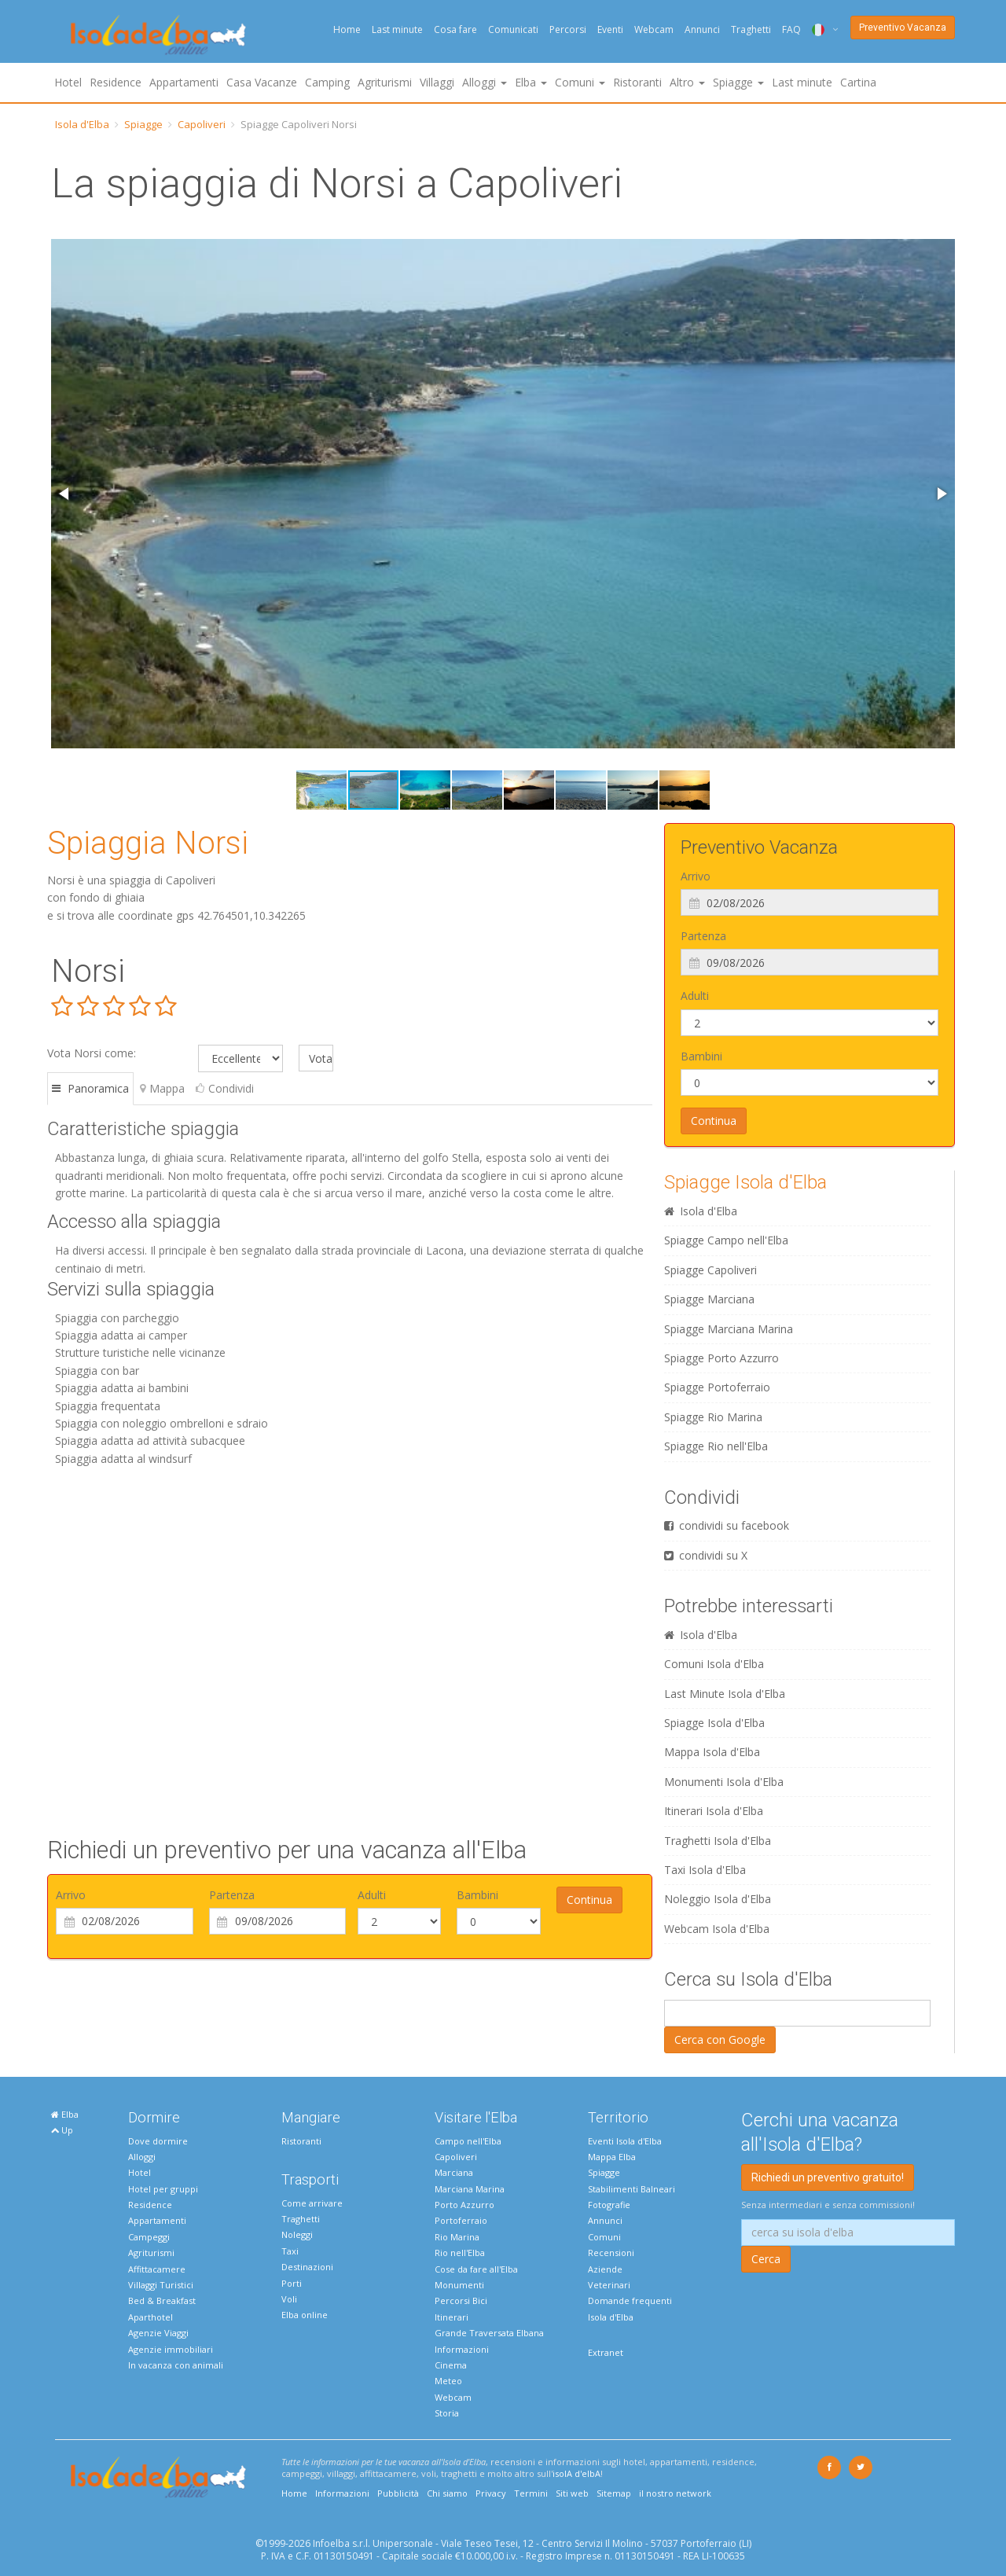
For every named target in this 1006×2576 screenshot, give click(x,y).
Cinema (451, 2365)
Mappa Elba (612, 2157)
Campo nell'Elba (468, 2141)
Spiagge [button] (738, 82)
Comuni (604, 2237)
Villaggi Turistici (160, 2285)
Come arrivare (312, 2203)
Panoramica (90, 1088)
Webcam (654, 29)
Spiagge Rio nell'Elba (716, 1446)
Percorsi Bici (461, 2300)
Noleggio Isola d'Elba (717, 1898)
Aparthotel (150, 2317)
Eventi (610, 29)
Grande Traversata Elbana (489, 2333)
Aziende (605, 2269)
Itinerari (451, 2317)
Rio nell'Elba (460, 2252)
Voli (289, 2299)
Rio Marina (457, 2237)
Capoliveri (202, 124)
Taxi (290, 2251)
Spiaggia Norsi (147, 843)
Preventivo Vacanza (902, 27)
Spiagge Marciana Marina (728, 1328)
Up (62, 2130)
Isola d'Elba (82, 124)
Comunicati (513, 29)
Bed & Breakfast (162, 2300)
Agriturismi (385, 82)
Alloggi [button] (484, 82)
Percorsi (567, 29)
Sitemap (614, 2493)
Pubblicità (398, 2493)
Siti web (572, 2493)
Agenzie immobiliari (170, 2349)
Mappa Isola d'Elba (712, 1751)
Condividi (225, 1088)
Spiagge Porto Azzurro (721, 1357)
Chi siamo (447, 2493)
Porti (291, 2283)
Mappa (162, 1088)
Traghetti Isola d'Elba (717, 1840)
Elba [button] (531, 82)
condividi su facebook (726, 1525)
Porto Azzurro (464, 2204)
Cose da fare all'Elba (476, 2269)
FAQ (791, 29)
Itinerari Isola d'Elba (713, 1810)
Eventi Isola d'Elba (625, 2141)
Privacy (490, 2493)
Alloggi (142, 2157)
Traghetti (751, 29)
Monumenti (459, 2285)
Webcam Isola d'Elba (716, 1928)
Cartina (858, 82)
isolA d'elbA (576, 2473)
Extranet (605, 2352)
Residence (115, 82)
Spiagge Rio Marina (713, 1416)
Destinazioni (307, 2267)
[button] (65, 493)
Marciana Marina (470, 2189)
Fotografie (609, 2204)
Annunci (702, 29)
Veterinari (609, 2285)
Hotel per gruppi (163, 2189)
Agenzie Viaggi (158, 2333)
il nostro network (675, 2493)
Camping (327, 82)
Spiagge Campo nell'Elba (726, 1240)
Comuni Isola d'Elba (714, 1663)
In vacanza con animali (175, 2365)
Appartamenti (183, 82)
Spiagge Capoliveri (710, 1269)
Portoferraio (461, 2220)
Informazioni (462, 2349)
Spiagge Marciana (709, 1299)
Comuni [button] (580, 82)
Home (347, 29)
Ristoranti (637, 82)
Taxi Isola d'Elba (705, 1869)
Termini (531, 2493)
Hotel (68, 82)
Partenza (232, 1894)
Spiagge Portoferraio (717, 1387)
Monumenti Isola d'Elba (724, 1781)
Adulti (372, 1894)
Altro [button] (687, 82)
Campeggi (149, 2237)
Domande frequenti (630, 2300)
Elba (65, 2114)
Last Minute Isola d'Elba (724, 1693)
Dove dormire (158, 2141)
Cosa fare (455, 29)
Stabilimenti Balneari (631, 2189)
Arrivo (71, 1894)
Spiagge (143, 124)
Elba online (304, 2315)
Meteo (448, 2381)
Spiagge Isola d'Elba (745, 1182)
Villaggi (437, 82)
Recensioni (611, 2252)
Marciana (454, 2172)
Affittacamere (156, 2269)
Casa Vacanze (261, 82)
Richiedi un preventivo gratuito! (827, 2177)
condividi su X (705, 1555)
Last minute (397, 29)
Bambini (477, 1894)
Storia (447, 2413)
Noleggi (297, 2234)
